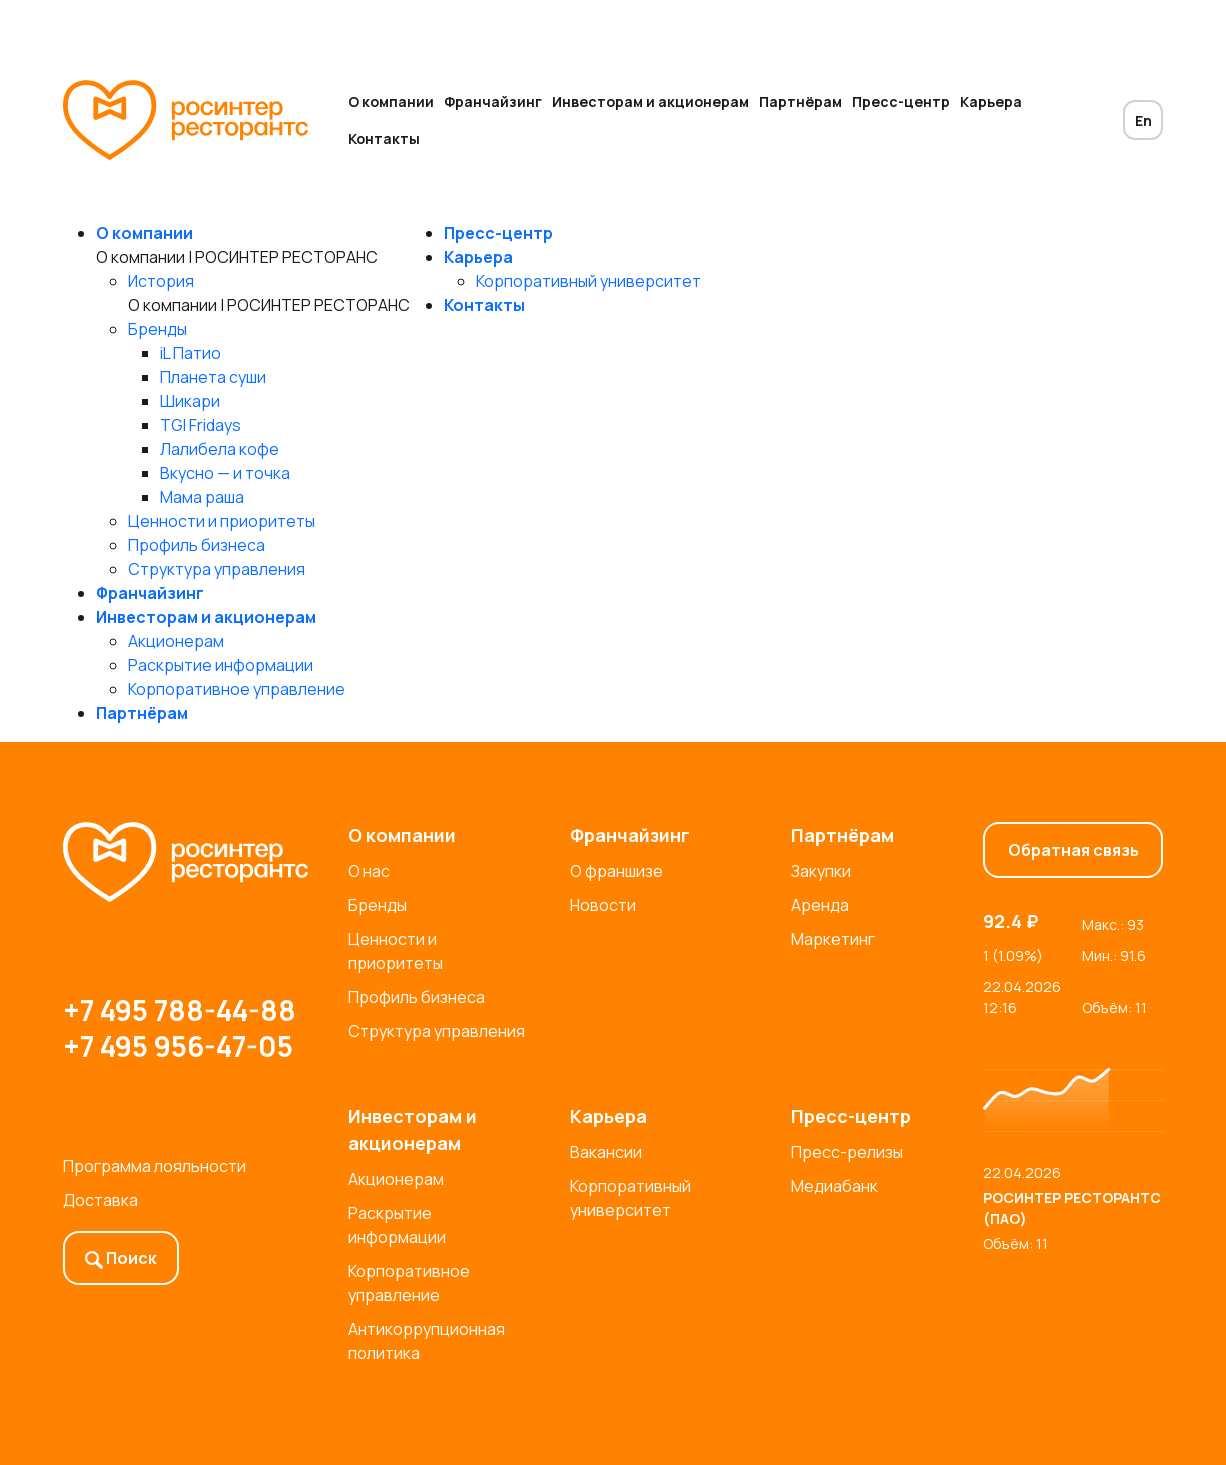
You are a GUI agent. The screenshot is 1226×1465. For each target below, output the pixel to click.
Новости (603, 905)
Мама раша (202, 497)
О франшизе (616, 871)
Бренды (157, 329)
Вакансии (606, 1152)
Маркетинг (833, 939)
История (161, 281)
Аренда (820, 905)
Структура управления (216, 569)
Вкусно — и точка (225, 473)
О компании (391, 101)
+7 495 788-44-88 (179, 1010)
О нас (369, 871)
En (1143, 120)
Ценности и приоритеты (221, 521)
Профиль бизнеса (196, 545)
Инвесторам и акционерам (650, 101)
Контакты (384, 138)
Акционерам (176, 641)
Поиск (121, 1258)
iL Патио (190, 353)
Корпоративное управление (236, 689)
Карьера (991, 101)
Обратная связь (1073, 850)
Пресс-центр (901, 101)
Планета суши (213, 377)
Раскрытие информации (220, 665)
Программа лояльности (154, 1166)
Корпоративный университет (588, 281)
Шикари (190, 401)
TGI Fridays (200, 425)
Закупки (821, 871)
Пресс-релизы (847, 1152)
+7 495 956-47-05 (178, 1046)
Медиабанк (834, 1186)
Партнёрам (800, 101)
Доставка (100, 1200)
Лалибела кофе (219, 449)
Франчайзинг (493, 101)
